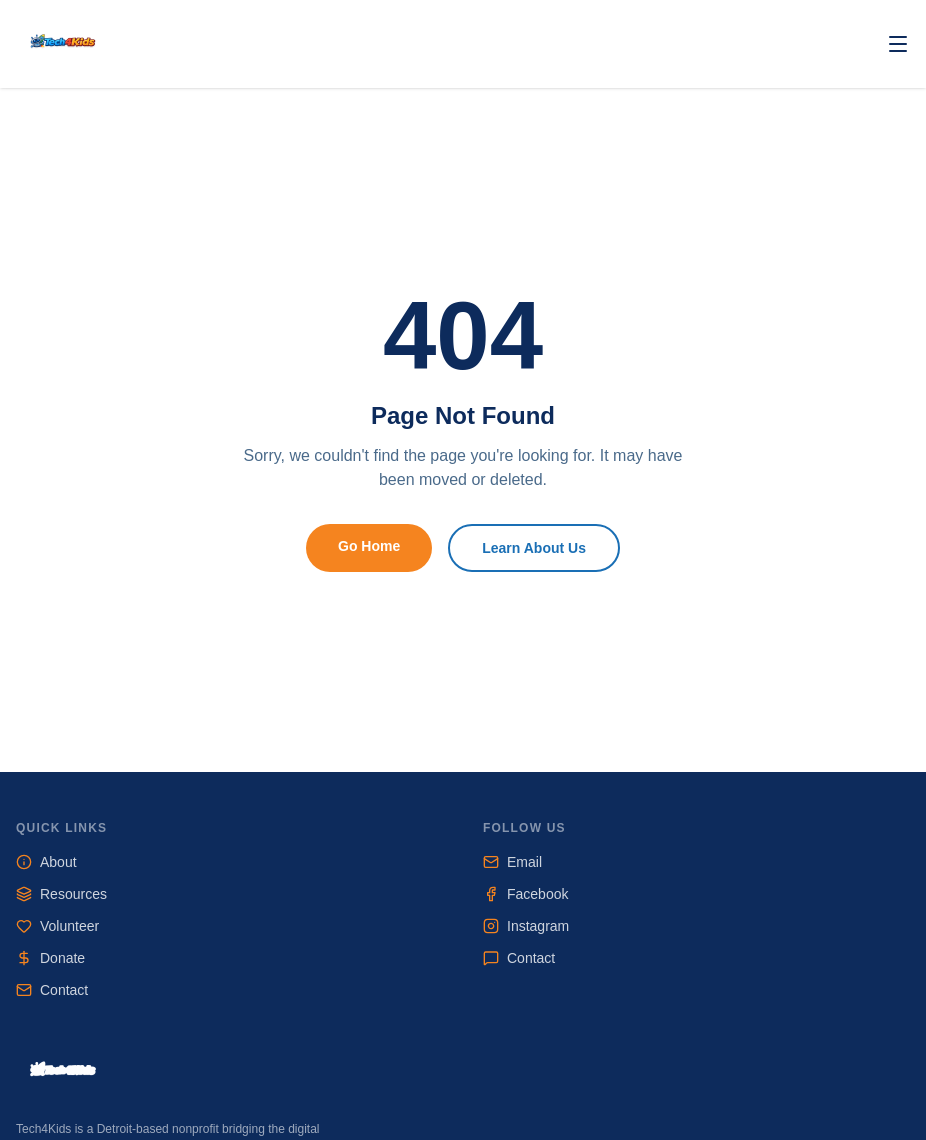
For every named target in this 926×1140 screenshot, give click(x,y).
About (46, 862)
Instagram (526, 926)
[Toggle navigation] (898, 44)
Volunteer (57, 926)
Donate (50, 958)
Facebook (525, 894)
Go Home (369, 546)
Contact (52, 990)
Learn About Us (534, 548)
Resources (61, 894)
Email (512, 862)
